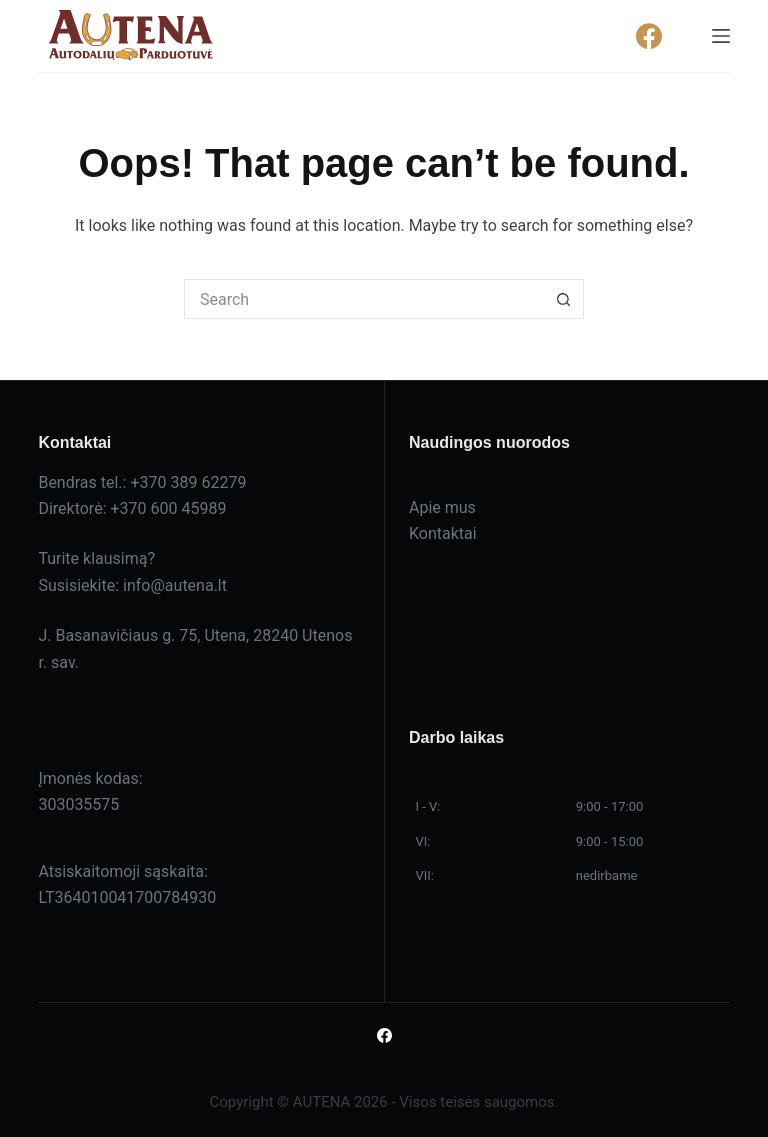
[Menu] (721, 36)
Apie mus (442, 507)
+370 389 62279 (188, 482)
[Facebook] (649, 36)
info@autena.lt (175, 585)
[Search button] (564, 299)
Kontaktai (443, 533)
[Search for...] (364, 299)
